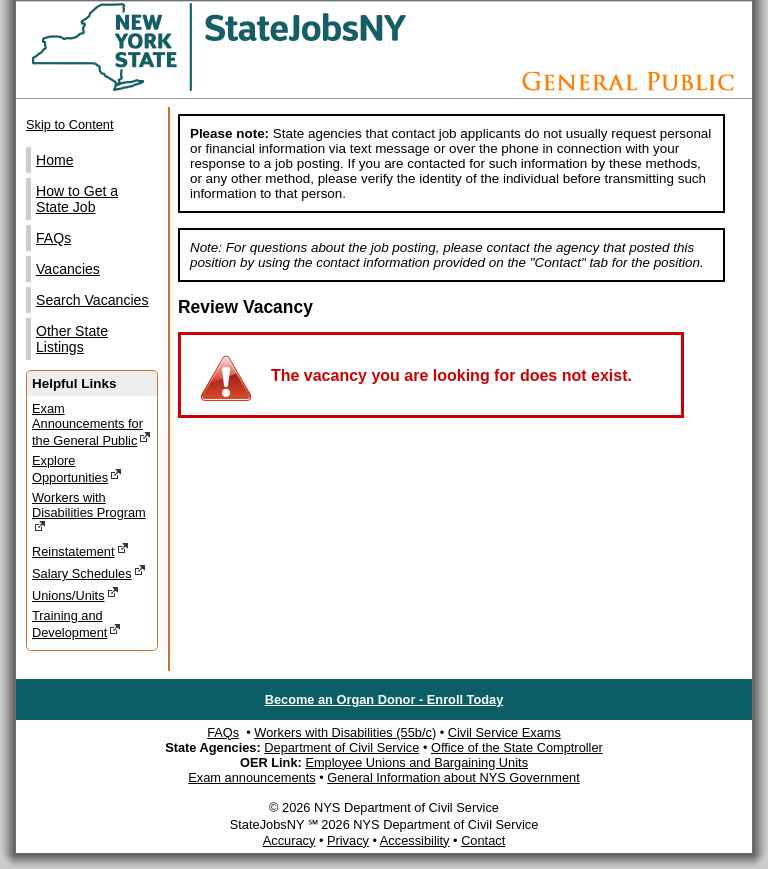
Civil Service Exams (504, 732)
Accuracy (289, 840)
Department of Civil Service (341, 747)
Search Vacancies (92, 300)
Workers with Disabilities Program (89, 512)
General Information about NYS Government (453, 777)
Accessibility (415, 840)
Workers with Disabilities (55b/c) (345, 732)
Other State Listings (72, 339)
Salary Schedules (89, 572)
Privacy (348, 840)
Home (55, 160)
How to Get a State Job (77, 199)
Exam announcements (251, 777)
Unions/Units (75, 594)
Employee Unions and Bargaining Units (416, 762)
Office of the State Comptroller (517, 747)
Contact (483, 840)
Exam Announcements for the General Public (91, 424)
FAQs (53, 238)
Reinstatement (80, 550)
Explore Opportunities (77, 469)
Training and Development (76, 624)
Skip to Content (70, 124)
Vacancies (68, 269)
